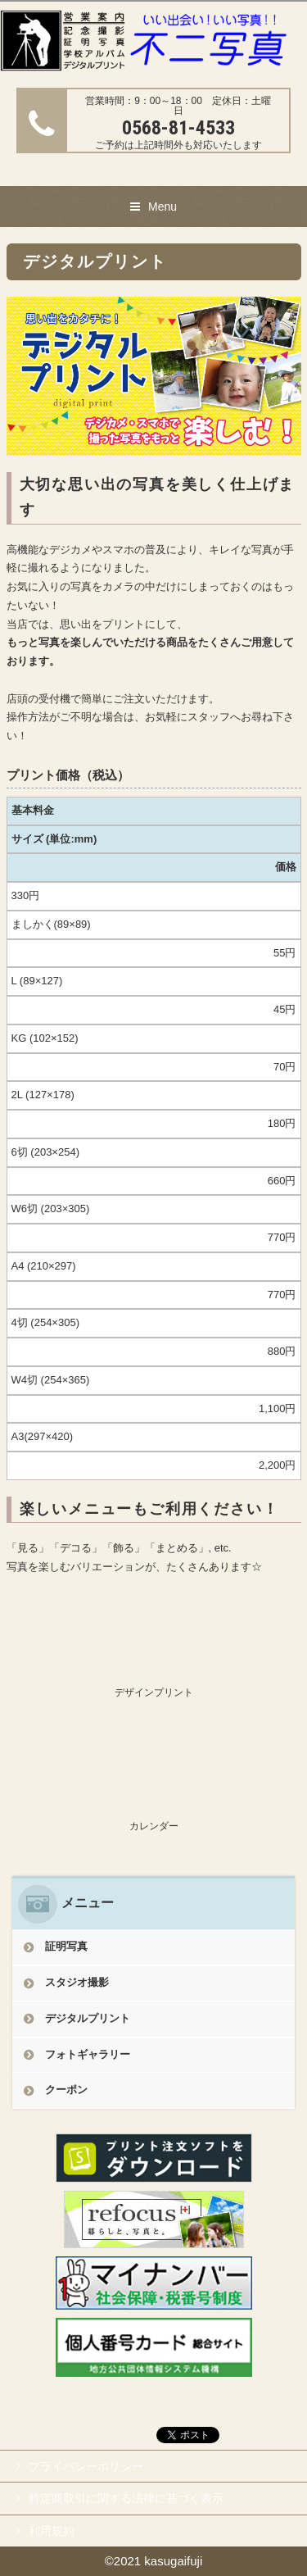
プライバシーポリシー (86, 2466)
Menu (162, 206)
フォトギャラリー (87, 2054)
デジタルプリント (87, 2018)
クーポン (66, 2089)
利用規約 (51, 2530)
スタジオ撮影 (77, 1982)
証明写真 (66, 1946)
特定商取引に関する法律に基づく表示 (126, 2498)
